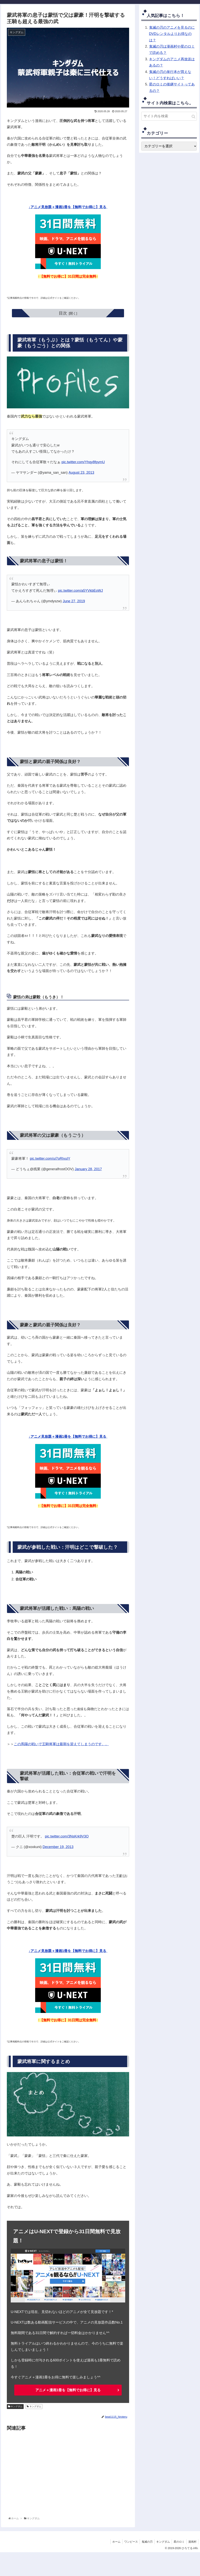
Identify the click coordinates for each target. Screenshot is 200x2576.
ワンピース (129, 2541)
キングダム (15, 2406)
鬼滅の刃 (145, 2541)
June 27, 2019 (74, 601)
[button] (193, 116)
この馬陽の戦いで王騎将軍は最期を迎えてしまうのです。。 (61, 1744)
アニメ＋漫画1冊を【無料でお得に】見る (68, 2390)
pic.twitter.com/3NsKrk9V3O (67, 1836)
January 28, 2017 (88, 1169)
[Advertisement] (68, 2473)
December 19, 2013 (58, 1847)
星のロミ (178, 2541)
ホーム (114, 2541)
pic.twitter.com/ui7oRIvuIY (50, 1159)
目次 (63, 313)
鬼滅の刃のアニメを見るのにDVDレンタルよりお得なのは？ (172, 34)
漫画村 (192, 2541)
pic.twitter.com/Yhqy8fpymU (83, 462)
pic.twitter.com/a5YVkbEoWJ (80, 591)
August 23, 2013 (81, 473)
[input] (169, 116)
